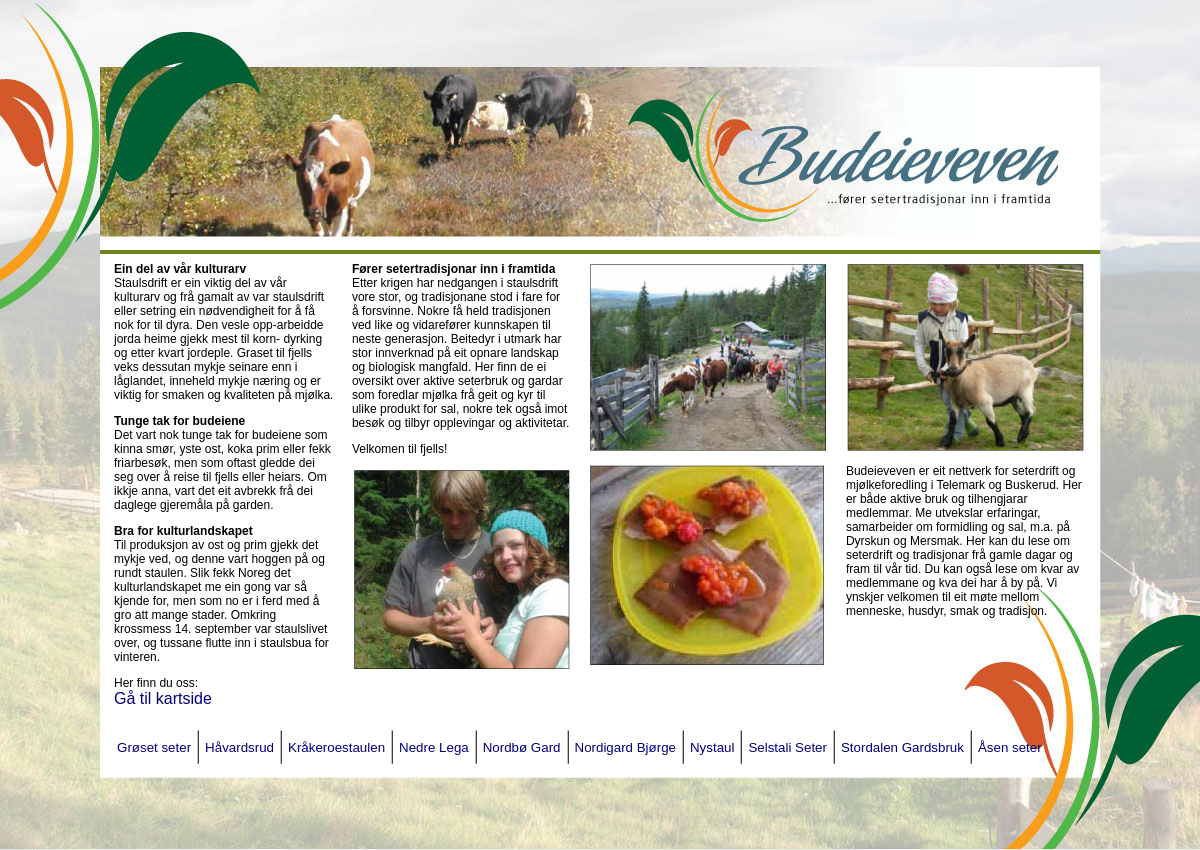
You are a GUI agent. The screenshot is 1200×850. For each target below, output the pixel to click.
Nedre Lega (434, 747)
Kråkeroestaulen (336, 747)
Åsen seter (1010, 747)
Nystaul (712, 747)
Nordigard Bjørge (625, 747)
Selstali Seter (787, 747)
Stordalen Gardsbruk (902, 747)
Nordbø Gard (522, 747)
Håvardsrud (239, 747)
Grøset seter (154, 747)
